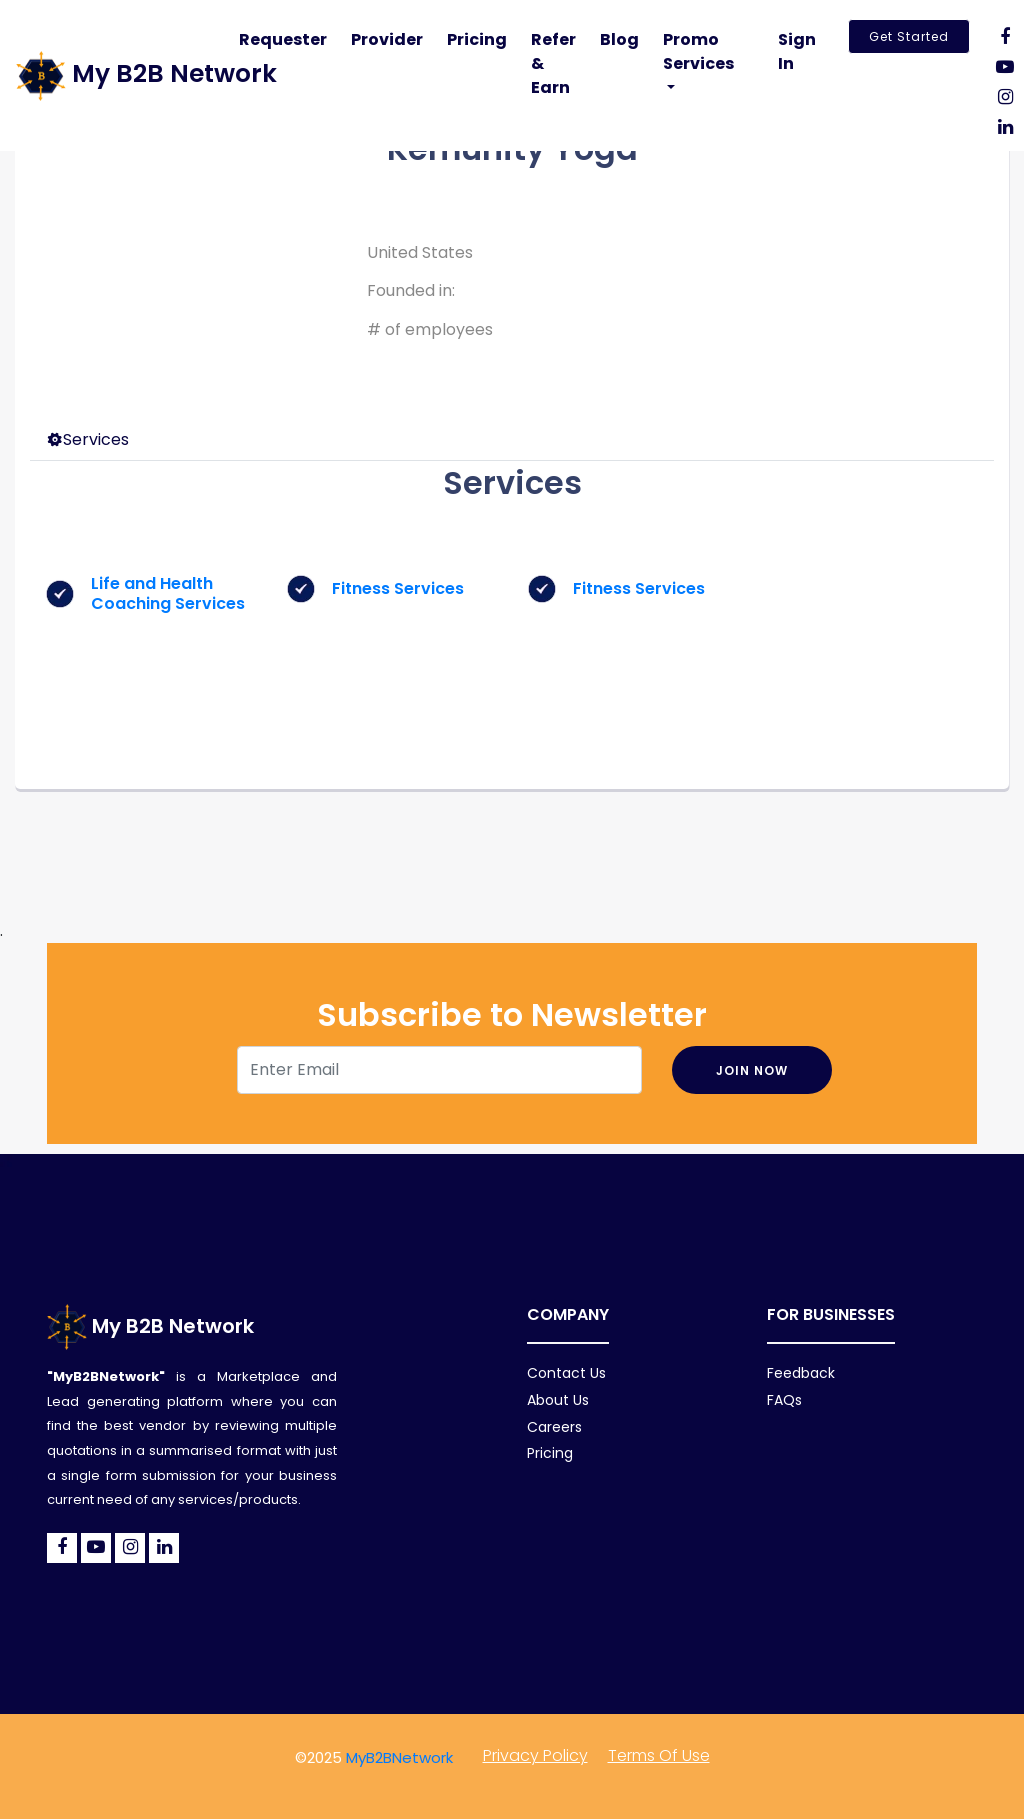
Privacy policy (535, 1755)
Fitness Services (398, 588)
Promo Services (698, 51)
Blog (619, 39)
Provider (387, 39)
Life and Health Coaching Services (168, 593)
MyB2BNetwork (399, 1757)
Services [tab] (88, 439)
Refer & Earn (553, 63)
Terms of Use (659, 1755)
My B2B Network (150, 1326)
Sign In (797, 51)
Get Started (909, 36)
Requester (283, 39)
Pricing (477, 39)
